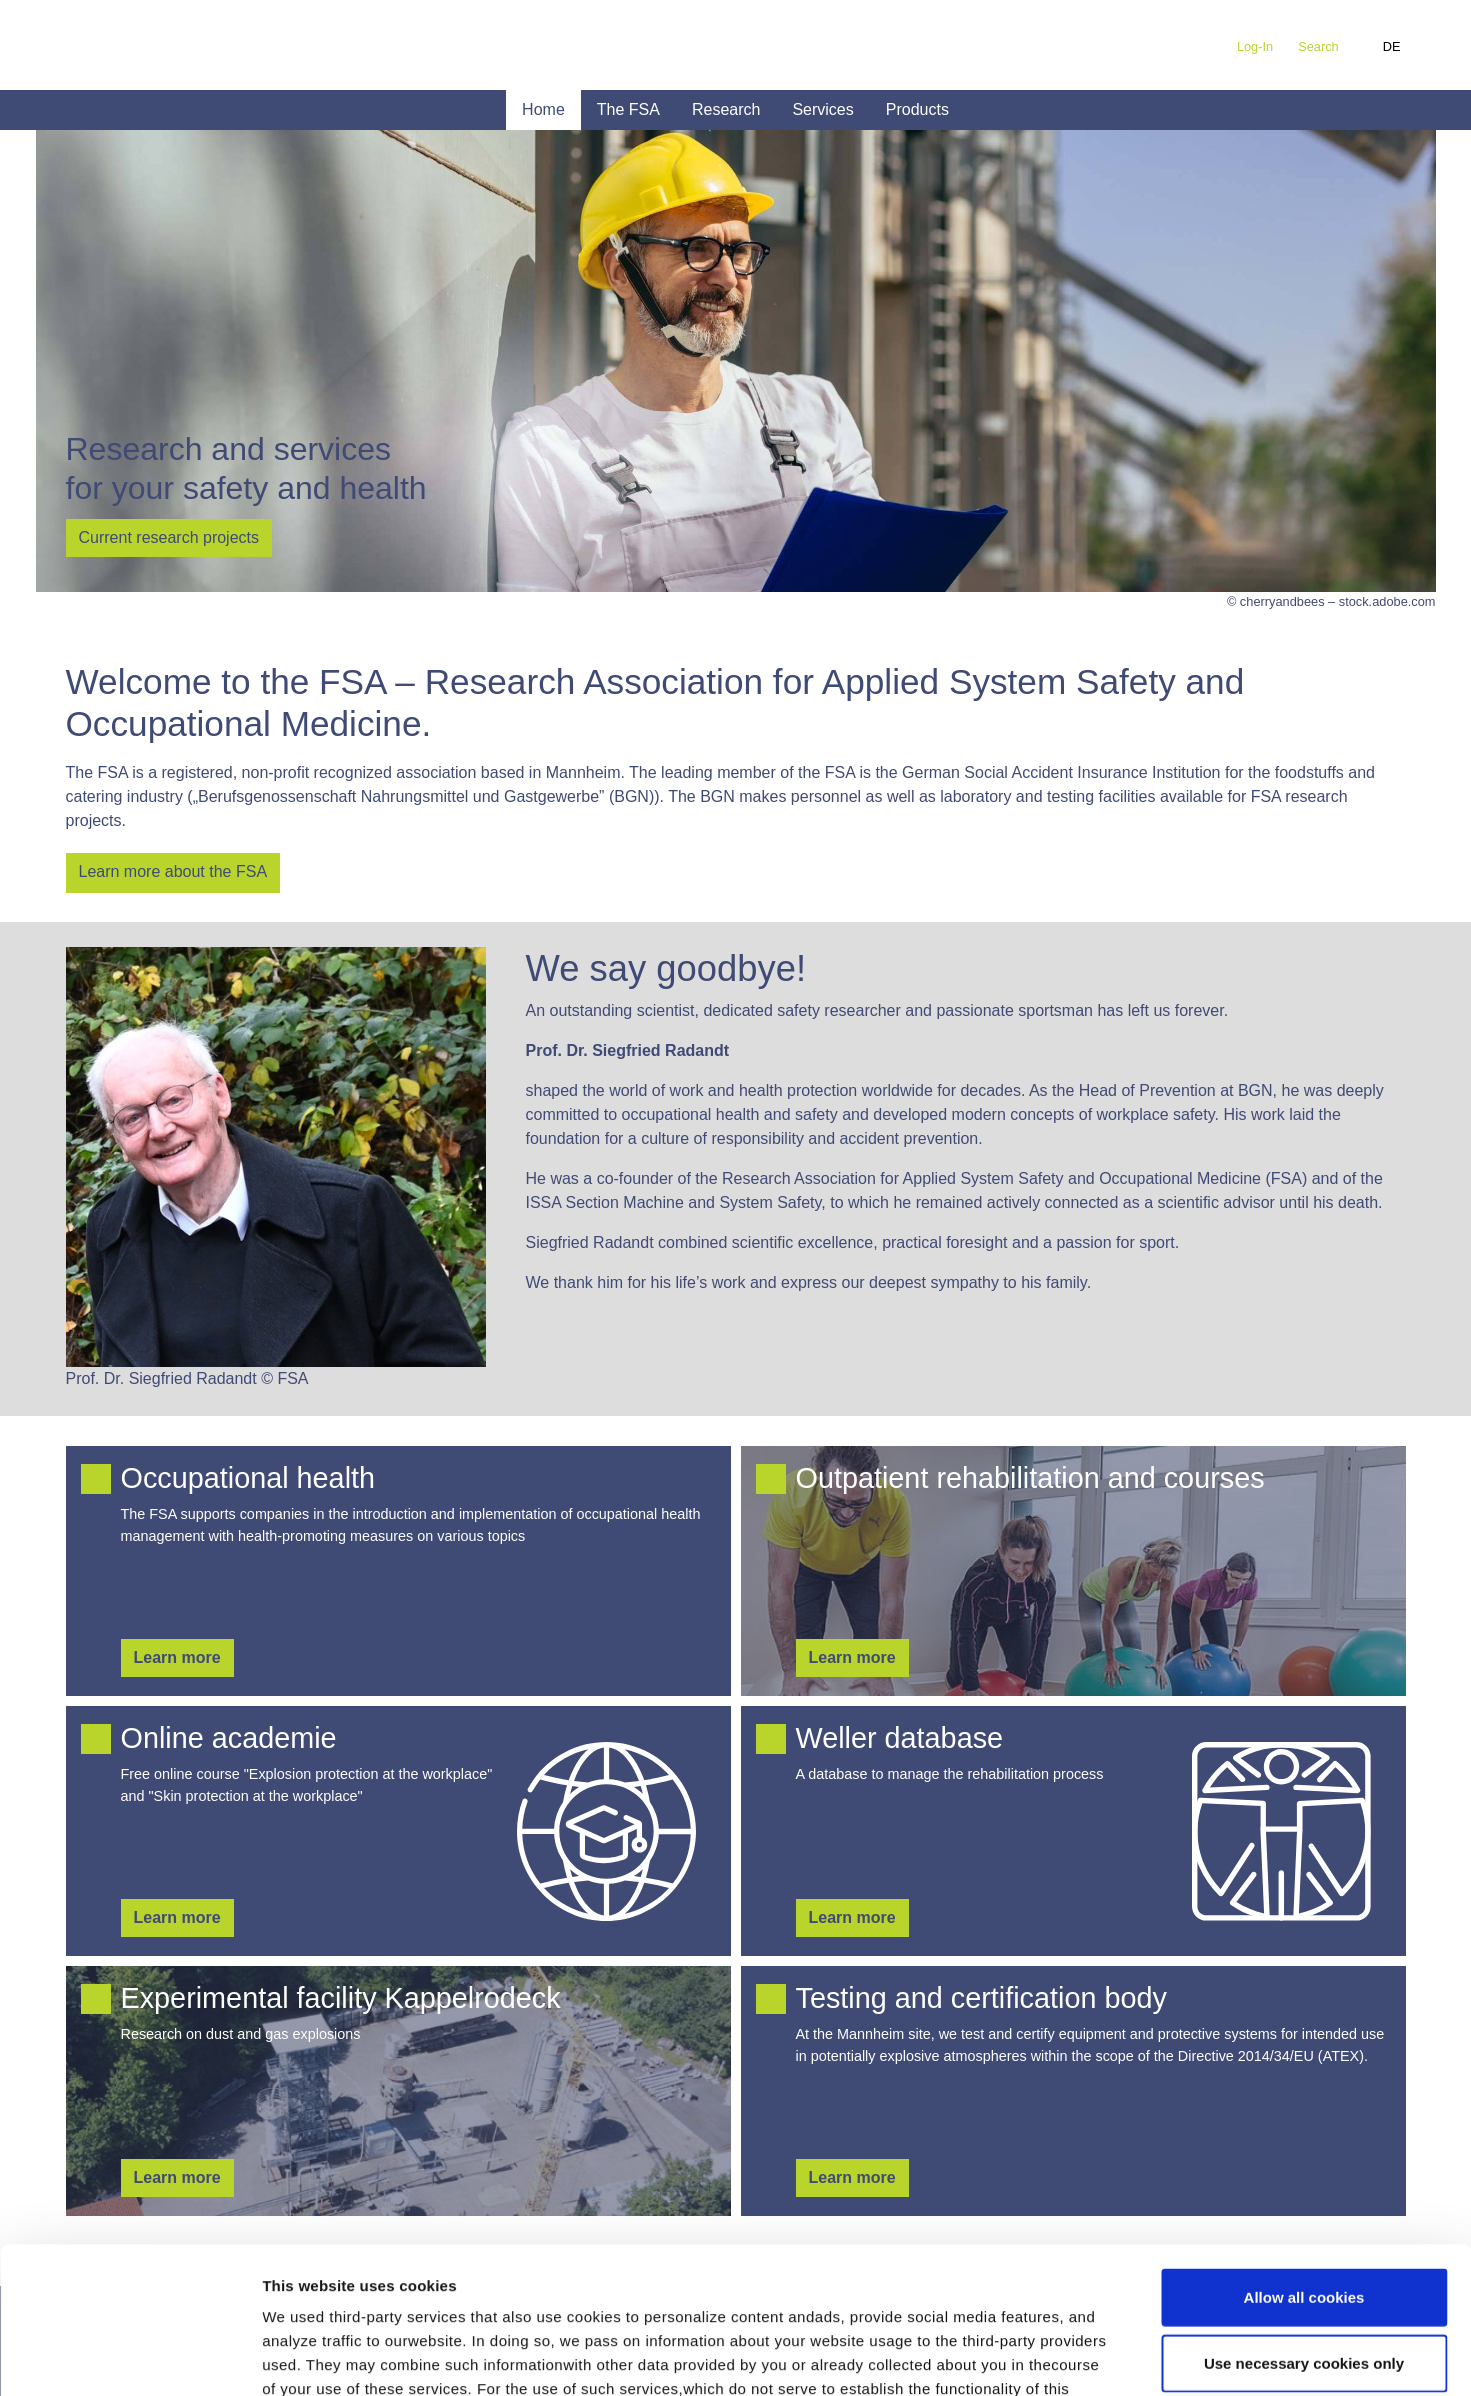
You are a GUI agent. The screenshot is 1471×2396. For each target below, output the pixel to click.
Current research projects (169, 537)
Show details (1049, 2356)
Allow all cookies (1304, 2159)
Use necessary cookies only (1304, 2225)
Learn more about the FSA (173, 871)
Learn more (177, 1657)
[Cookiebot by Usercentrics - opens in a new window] (129, 2357)
